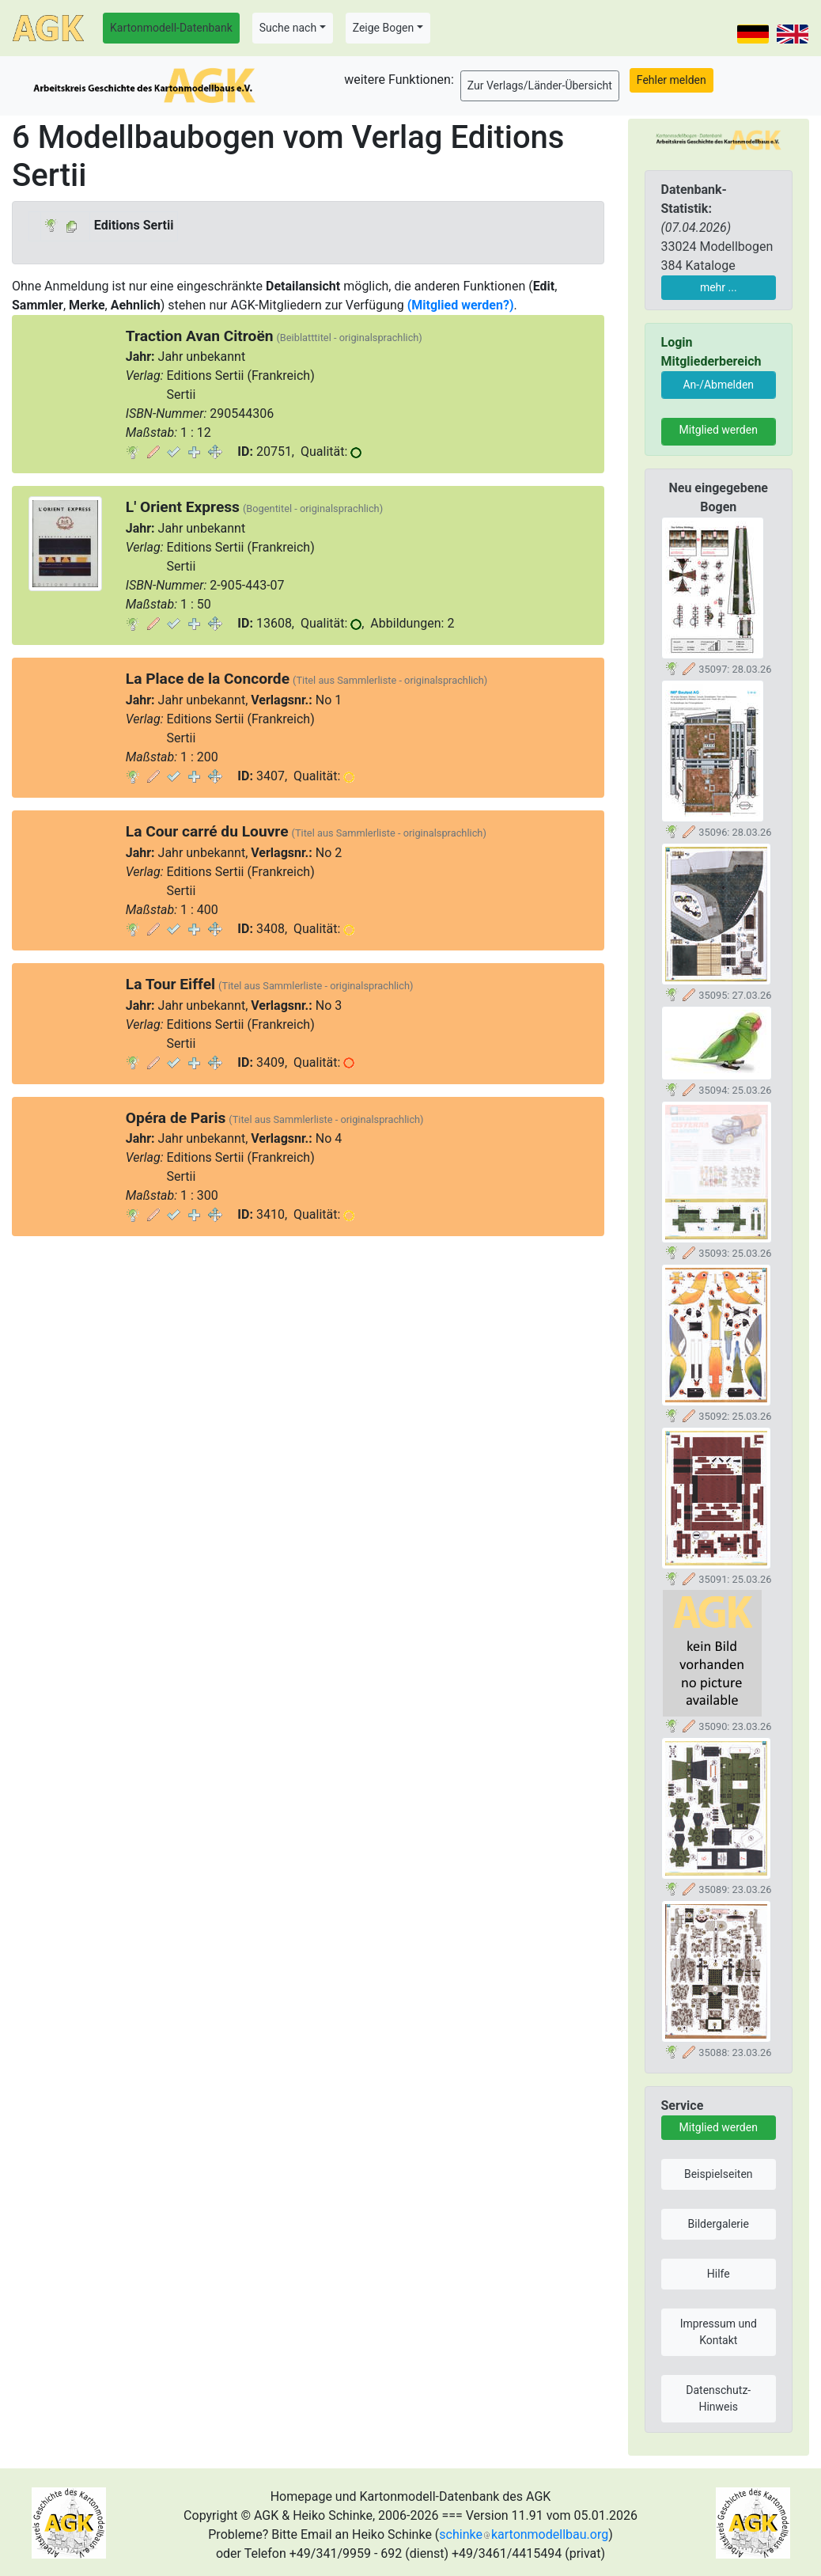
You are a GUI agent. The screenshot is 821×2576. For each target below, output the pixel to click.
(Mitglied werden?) (460, 305)
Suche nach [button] (287, 27)
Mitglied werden (718, 429)
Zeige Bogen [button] (383, 27)
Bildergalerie (718, 2223)
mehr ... (718, 287)
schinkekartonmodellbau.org (523, 2534)
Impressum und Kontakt (718, 2331)
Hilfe (718, 2273)
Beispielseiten (718, 2174)
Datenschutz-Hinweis (718, 2398)
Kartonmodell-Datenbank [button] (171, 27)
